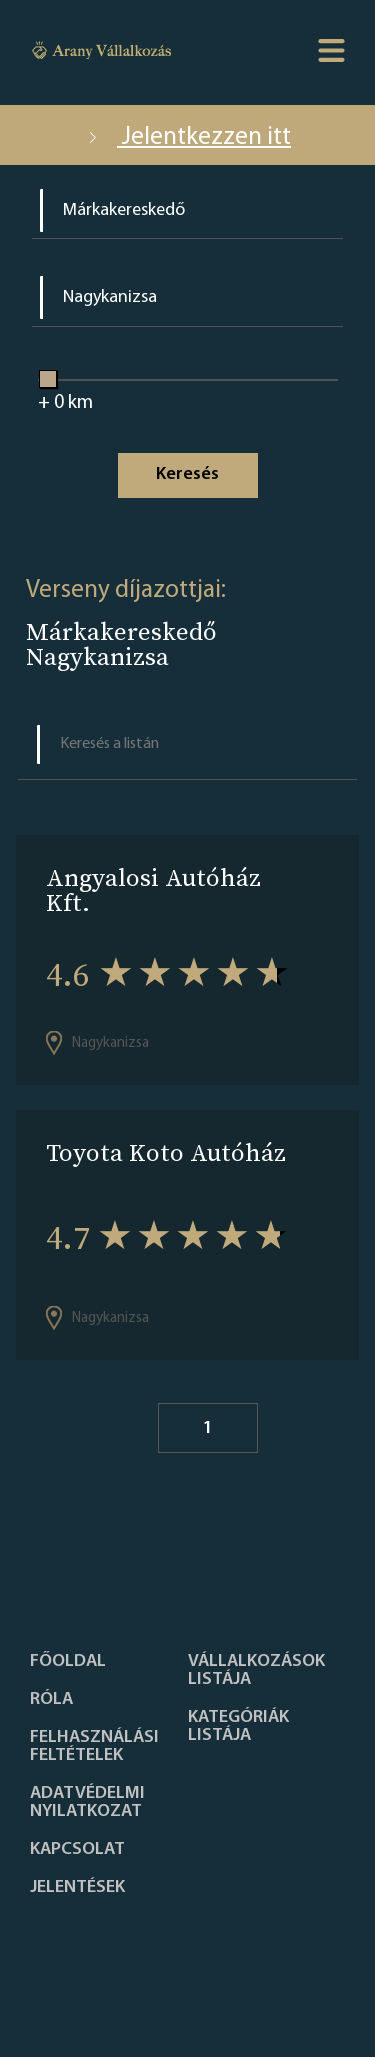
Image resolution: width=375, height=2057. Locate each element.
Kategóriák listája (238, 1727)
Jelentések (77, 1888)
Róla (51, 1700)
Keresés (187, 474)
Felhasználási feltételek (94, 1747)
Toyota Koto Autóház (166, 1152)
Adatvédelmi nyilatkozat (87, 1803)
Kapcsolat (77, 1850)
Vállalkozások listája (256, 1671)
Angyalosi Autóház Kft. (153, 890)
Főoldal (68, 1662)
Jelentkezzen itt (187, 137)
